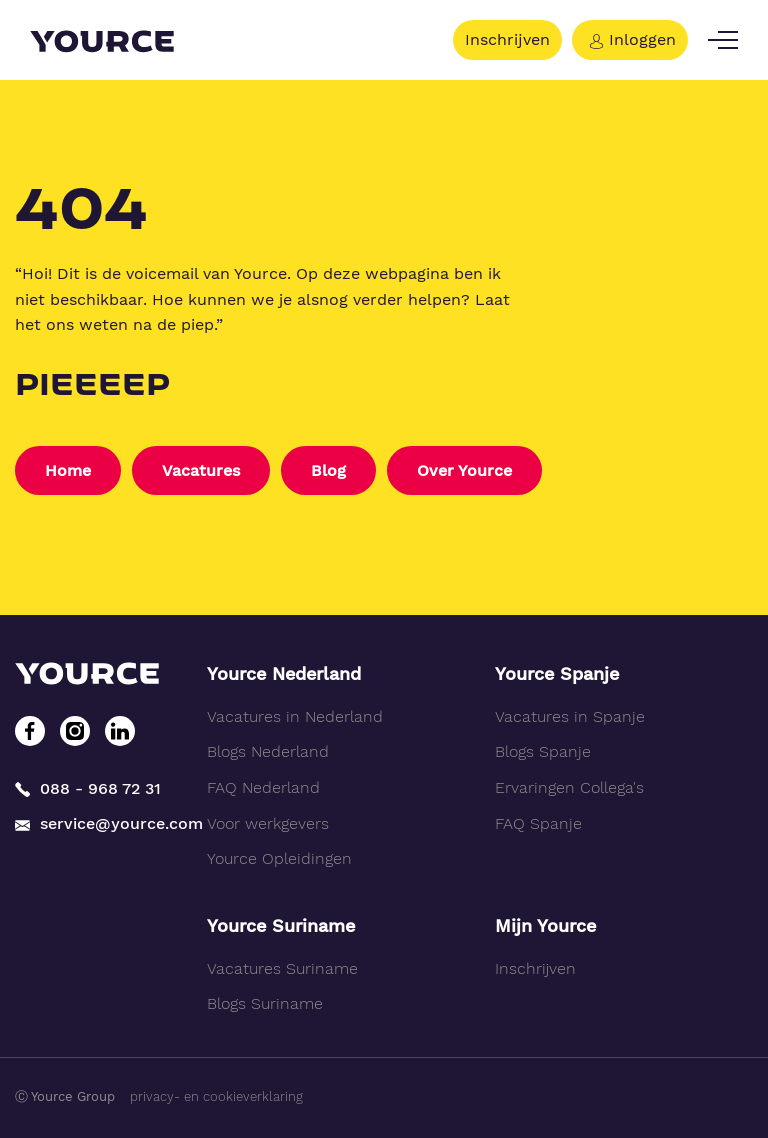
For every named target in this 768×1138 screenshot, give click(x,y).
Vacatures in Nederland (295, 716)
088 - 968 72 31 (88, 788)
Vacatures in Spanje (570, 716)
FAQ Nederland (263, 787)
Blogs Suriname (265, 1003)
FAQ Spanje (538, 823)
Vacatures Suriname (282, 968)
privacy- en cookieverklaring (216, 1096)
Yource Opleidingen (279, 858)
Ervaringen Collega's (569, 787)
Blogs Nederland (268, 751)
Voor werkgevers (268, 823)
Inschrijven (507, 39)
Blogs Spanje (543, 751)
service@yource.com (96, 823)
